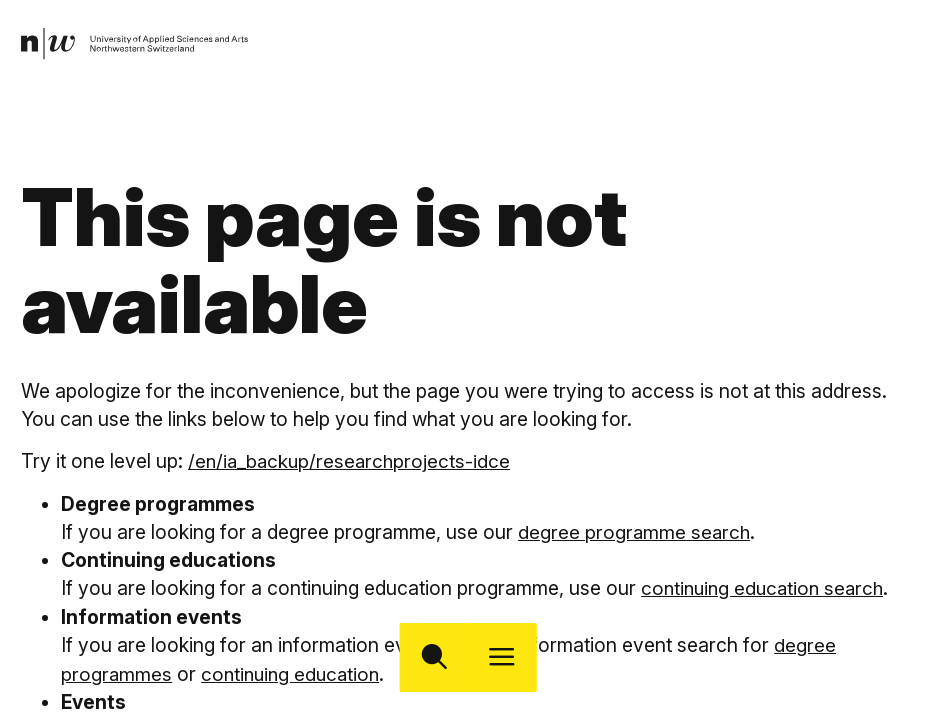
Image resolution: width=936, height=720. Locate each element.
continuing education (294, 672)
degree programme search (635, 531)
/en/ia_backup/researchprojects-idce (352, 461)
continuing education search (766, 588)
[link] (137, 44)
